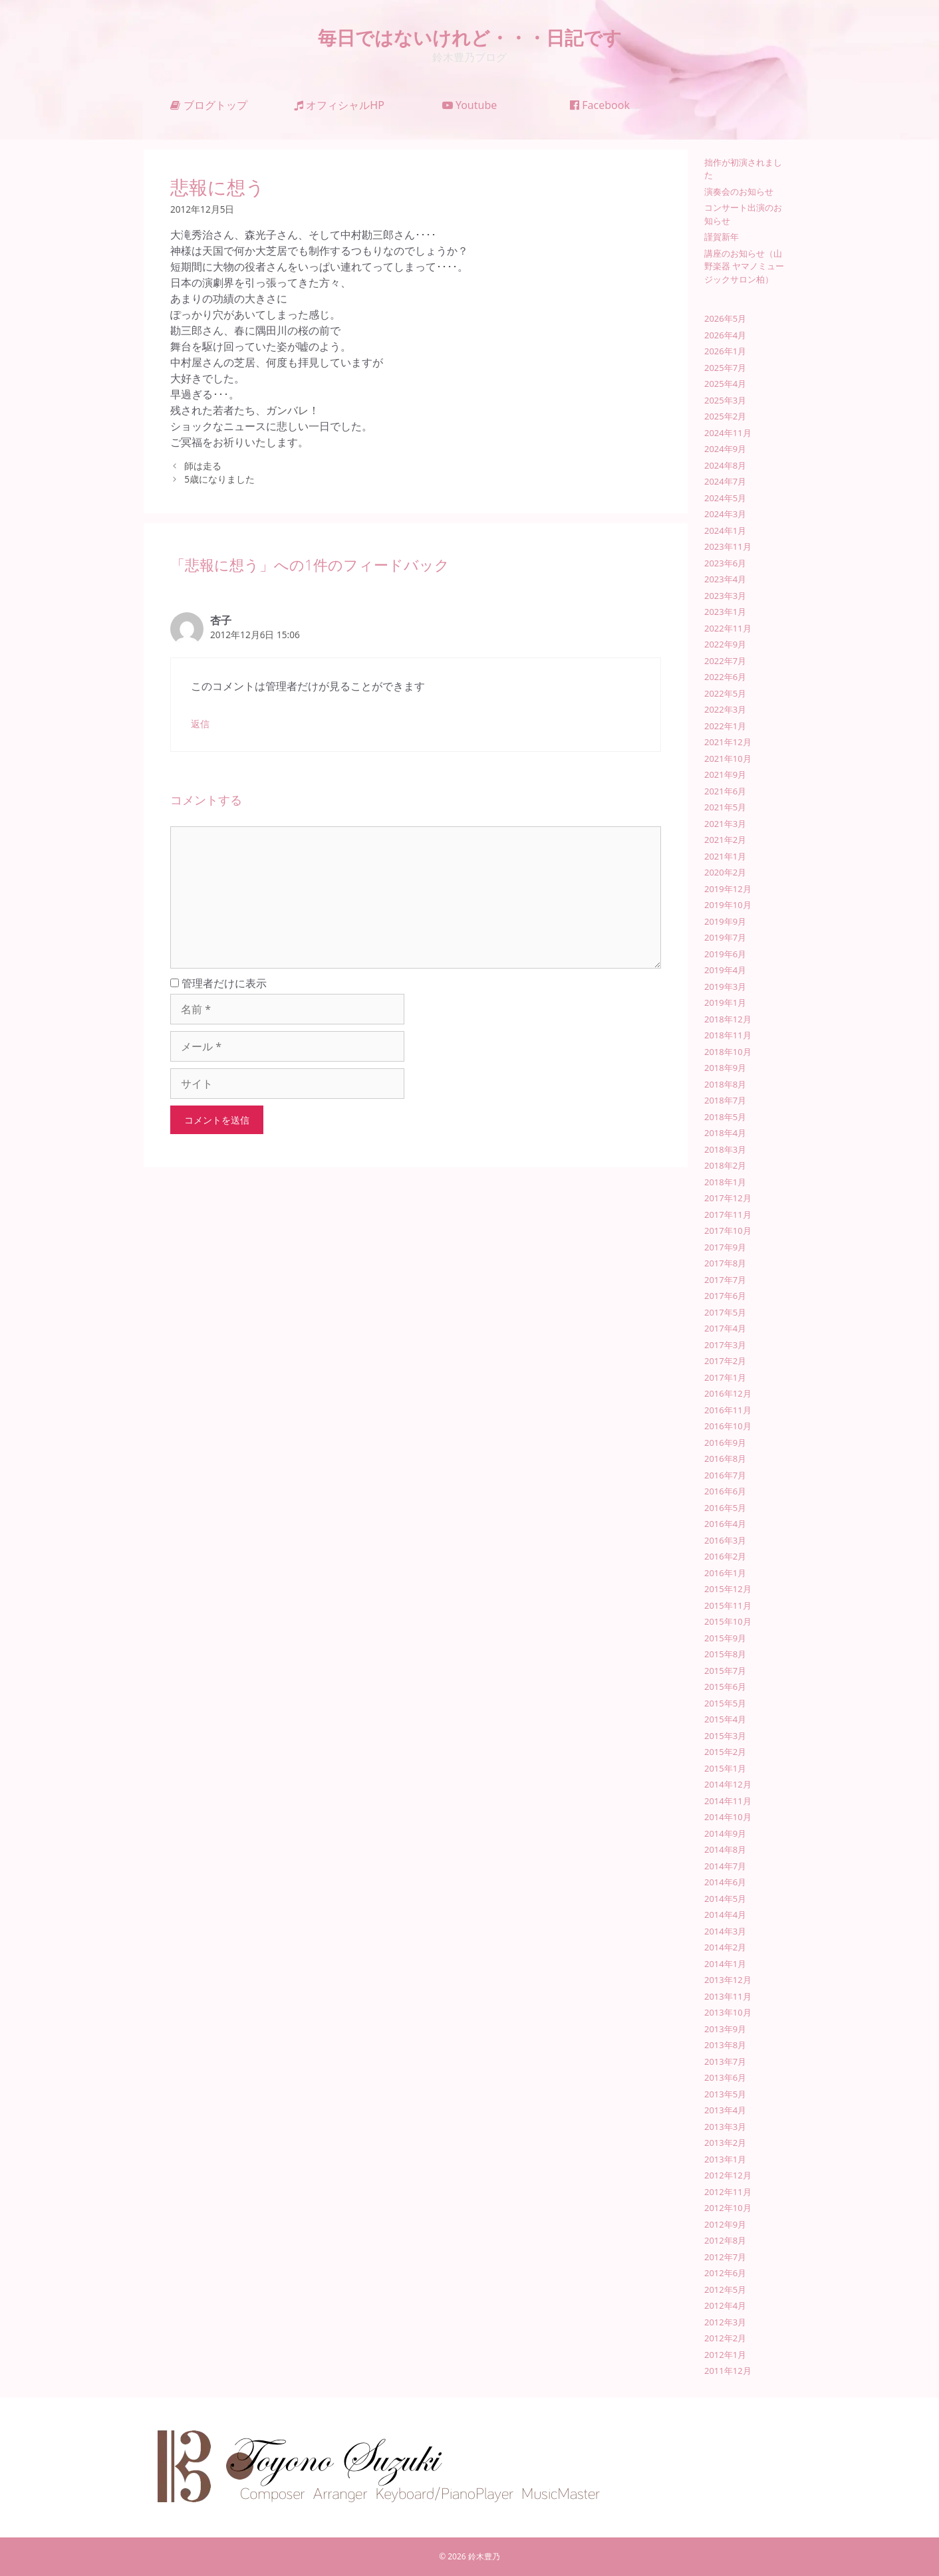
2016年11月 (727, 1410)
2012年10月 (727, 2208)
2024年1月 (725, 530)
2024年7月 (725, 481)
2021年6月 (725, 791)
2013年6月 (725, 2077)
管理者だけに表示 (218, 983)
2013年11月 (727, 1996)
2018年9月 (725, 1068)
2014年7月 (725, 1866)
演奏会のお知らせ (738, 191)
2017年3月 (725, 1345)
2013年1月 (725, 2159)
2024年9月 (725, 449)
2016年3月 (725, 1540)
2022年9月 (725, 644)
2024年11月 (727, 433)
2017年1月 (725, 1377)
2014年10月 (727, 1817)
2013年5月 (725, 2094)
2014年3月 (725, 1931)
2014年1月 (725, 1964)
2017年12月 (727, 1198)
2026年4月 (725, 335)
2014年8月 (725, 1849)
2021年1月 (725, 856)
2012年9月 (725, 2224)
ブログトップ (208, 105)
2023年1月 (725, 612)
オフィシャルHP (339, 105)
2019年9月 (725, 921)
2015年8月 (725, 1654)
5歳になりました (219, 479)
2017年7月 (725, 1280)
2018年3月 (725, 1149)
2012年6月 (725, 2273)
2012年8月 (725, 2240)
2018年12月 (727, 1019)
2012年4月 (725, 2305)
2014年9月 (725, 1833)
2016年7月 (725, 1475)
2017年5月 (725, 1312)
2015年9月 (725, 1638)
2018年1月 (725, 1182)
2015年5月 (725, 1703)
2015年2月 (725, 1752)
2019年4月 (725, 970)
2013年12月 (727, 1980)
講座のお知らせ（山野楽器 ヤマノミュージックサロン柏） (744, 266)
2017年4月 (725, 1328)
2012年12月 (727, 2175)
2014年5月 (725, 1899)
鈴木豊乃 (484, 2556)
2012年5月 (725, 2289)
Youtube (469, 105)
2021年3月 (725, 824)
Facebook (600, 105)
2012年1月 (725, 2355)
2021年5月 (725, 807)
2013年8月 (725, 2045)
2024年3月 (725, 514)
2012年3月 (725, 2322)
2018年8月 (725, 1084)
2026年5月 (725, 318)
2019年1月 (725, 1002)
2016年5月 (725, 1508)
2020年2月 (725, 872)
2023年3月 (725, 596)
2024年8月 (725, 465)
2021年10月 (727, 758)
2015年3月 (725, 1736)
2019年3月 (725, 987)
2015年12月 (727, 1589)
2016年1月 (725, 1573)
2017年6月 (725, 1296)
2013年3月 (725, 2127)
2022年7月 (725, 661)
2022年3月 (725, 709)
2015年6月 (725, 1687)
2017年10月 (727, 1230)
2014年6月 (725, 1882)
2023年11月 (727, 546)
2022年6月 (725, 677)
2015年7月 (725, 1671)
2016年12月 (727, 1393)
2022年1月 (725, 726)
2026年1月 (725, 351)
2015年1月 (725, 1768)
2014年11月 (727, 1801)
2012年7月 (725, 2257)
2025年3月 (725, 400)
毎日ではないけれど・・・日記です (470, 37)
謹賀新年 (721, 237)
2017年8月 (725, 1263)
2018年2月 (725, 1165)
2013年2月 (725, 2143)
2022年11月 (727, 628)
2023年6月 (725, 563)
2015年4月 (725, 1719)
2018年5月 (725, 1117)
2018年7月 (725, 1100)
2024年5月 (725, 498)
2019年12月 (727, 889)
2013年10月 (727, 2012)
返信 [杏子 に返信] (200, 723)
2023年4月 (725, 579)
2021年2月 (725, 840)
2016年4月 (725, 1524)
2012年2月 (725, 2338)
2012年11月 (727, 2192)
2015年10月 (727, 1621)
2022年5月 (725, 693)
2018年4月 (725, 1133)
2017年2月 (725, 1361)
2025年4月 (725, 384)
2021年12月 (727, 742)
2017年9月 (725, 1247)
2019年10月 (727, 905)
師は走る (202, 465)
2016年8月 (725, 1458)
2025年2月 (725, 416)
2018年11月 (727, 1035)
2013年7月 (725, 2061)
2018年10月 (727, 1052)
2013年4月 (725, 2110)
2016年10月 (727, 1426)
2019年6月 (725, 954)
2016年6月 (725, 1491)
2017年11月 (727, 1215)
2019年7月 (725, 937)
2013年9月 (725, 2029)
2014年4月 (725, 1915)
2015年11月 (727, 1605)
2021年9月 (725, 774)
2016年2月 (725, 1556)
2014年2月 (725, 1947)
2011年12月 (727, 2371)
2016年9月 (725, 1443)
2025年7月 (725, 368)
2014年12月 (727, 1784)
